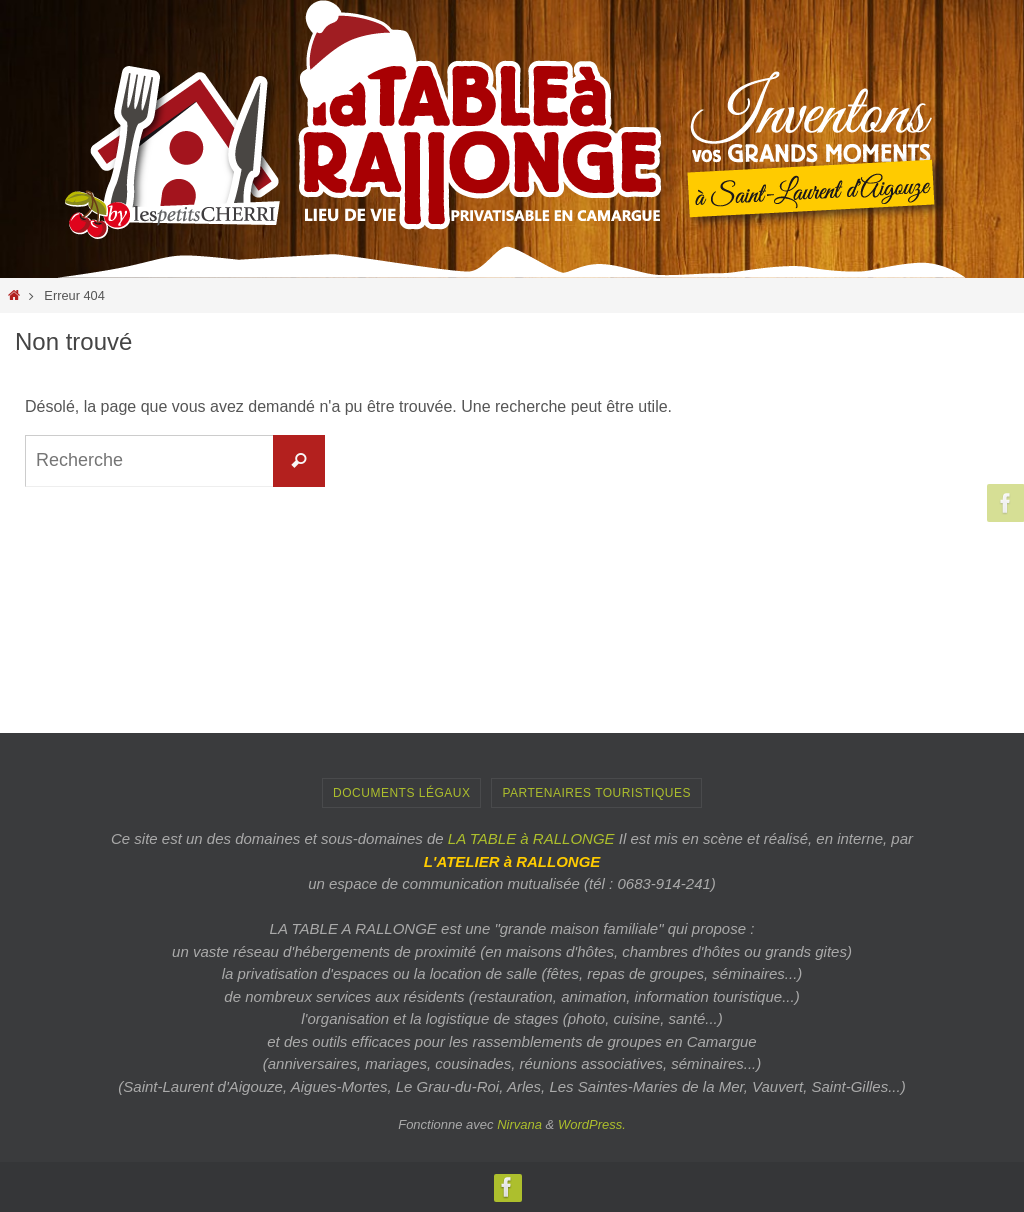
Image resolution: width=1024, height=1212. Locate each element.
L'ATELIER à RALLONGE (512, 861)
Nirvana (519, 1124)
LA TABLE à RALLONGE (531, 838)
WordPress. (592, 1124)
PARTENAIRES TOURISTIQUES (596, 793)
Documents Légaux (401, 793)
